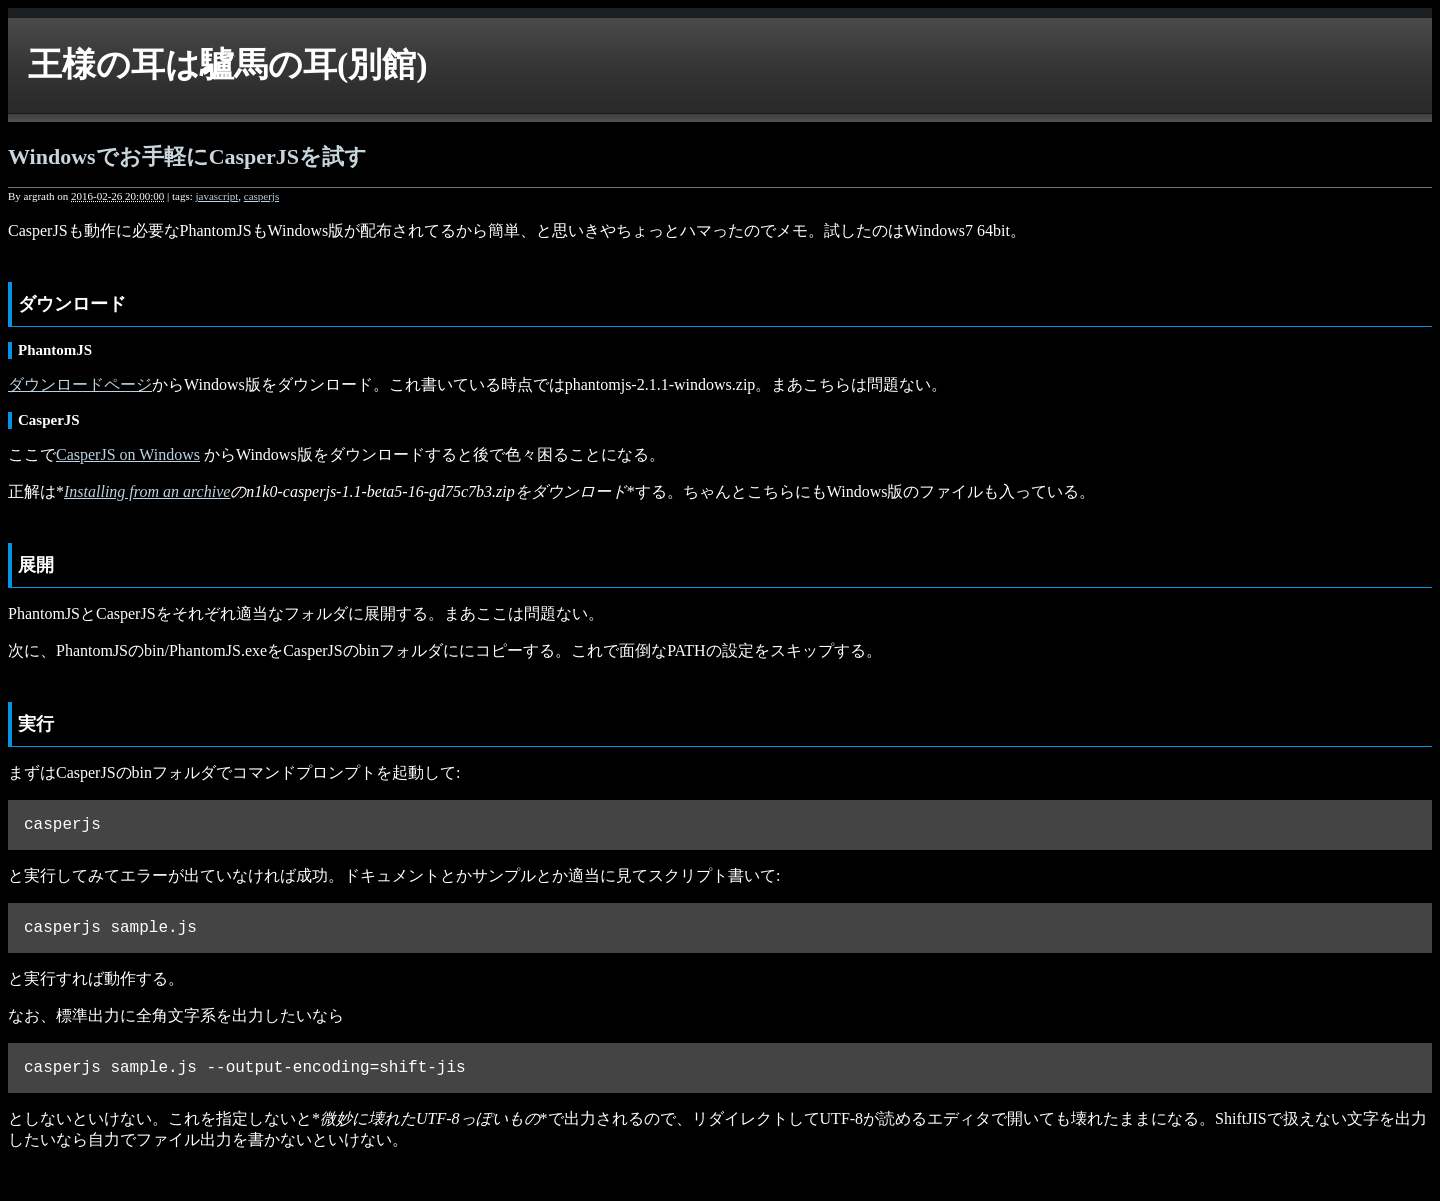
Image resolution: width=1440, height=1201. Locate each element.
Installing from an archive (147, 491)
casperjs (261, 196)
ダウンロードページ (80, 384)
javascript (216, 196)
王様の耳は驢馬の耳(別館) (228, 64)
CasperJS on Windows (128, 454)
